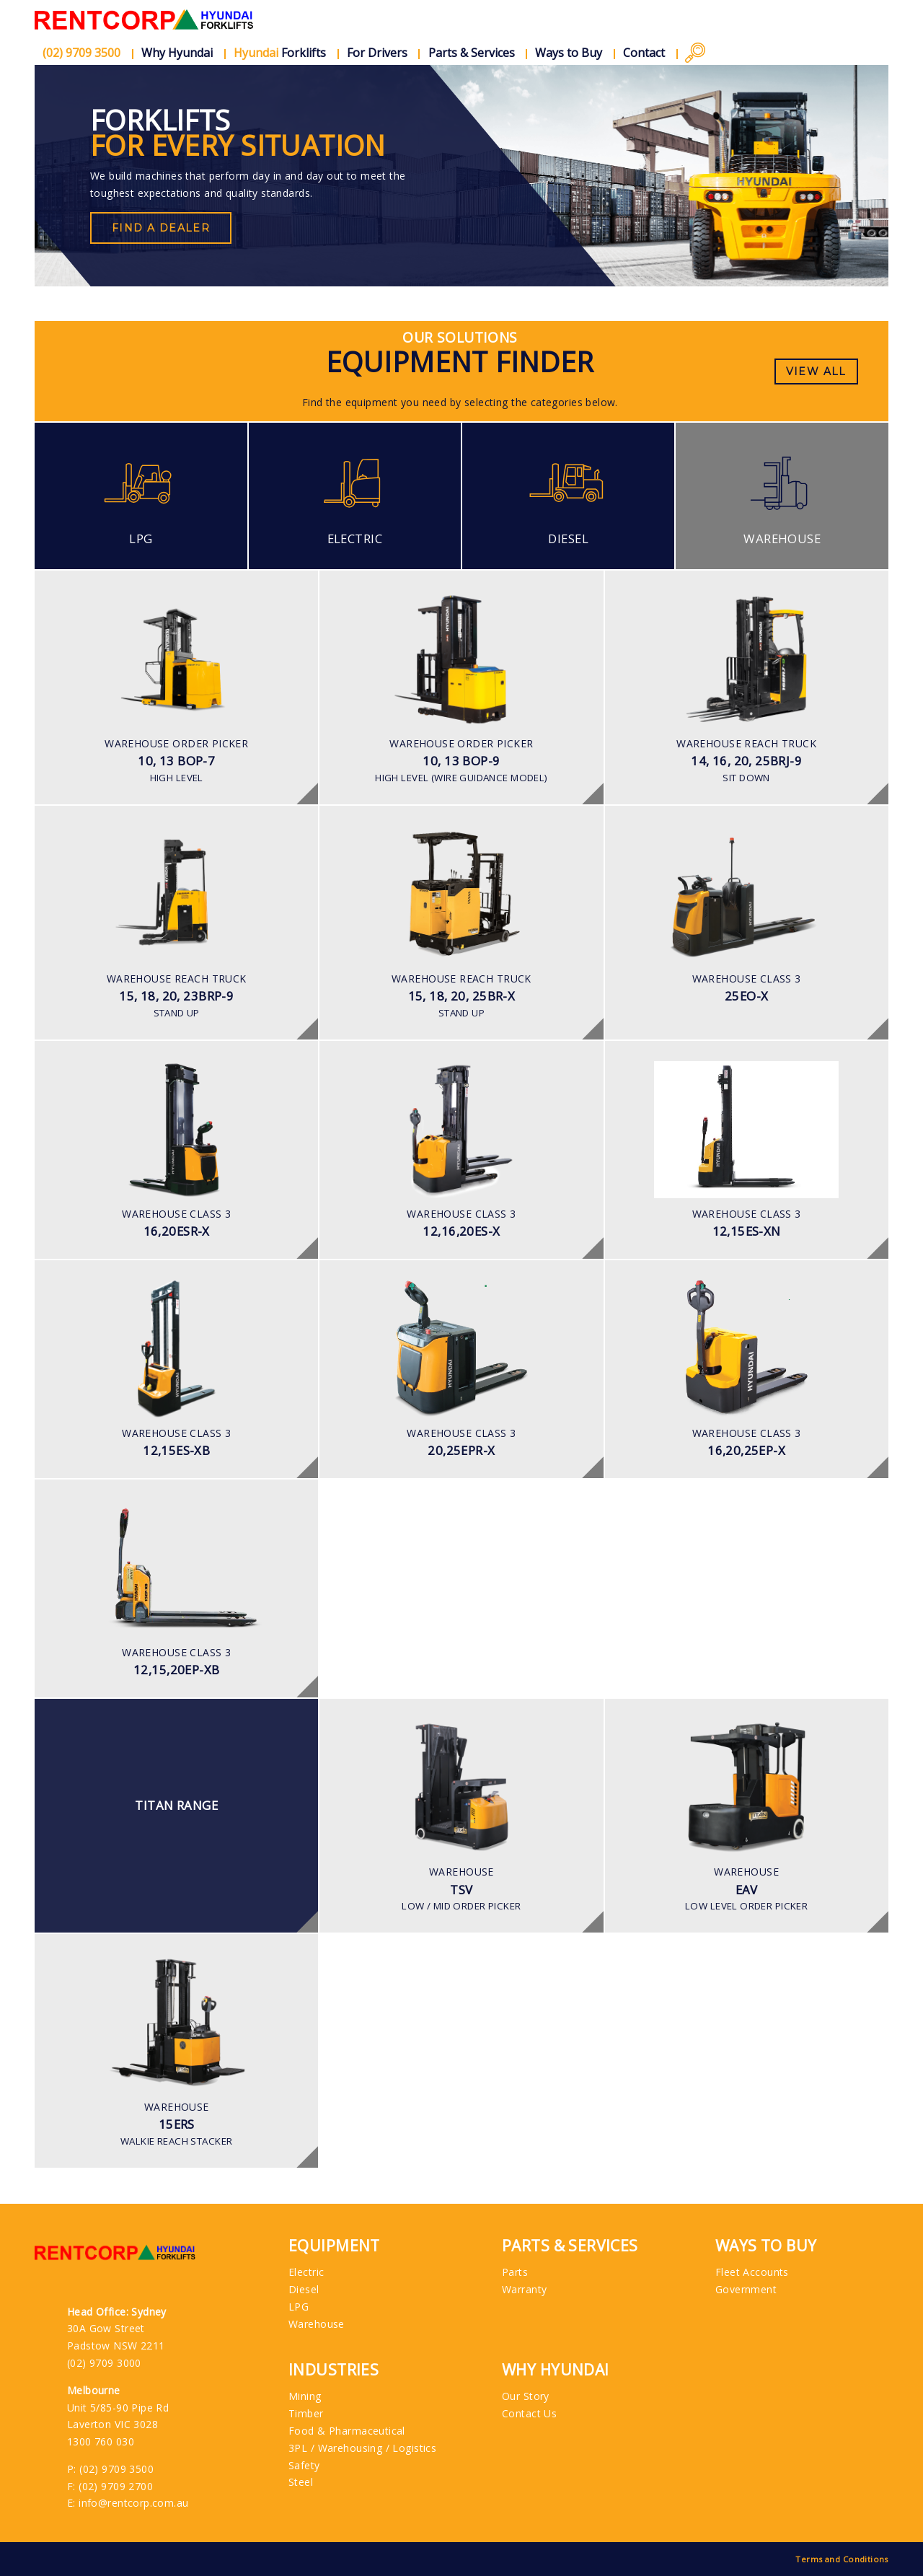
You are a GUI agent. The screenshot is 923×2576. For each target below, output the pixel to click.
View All (816, 371)
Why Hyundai (177, 53)
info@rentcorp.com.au (133, 2503)
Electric (306, 2272)
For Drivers (377, 53)
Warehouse (316, 2324)
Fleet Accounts (752, 2272)
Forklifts (280, 53)
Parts (515, 2272)
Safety (304, 2465)
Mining (305, 2396)
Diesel (303, 2289)
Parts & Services (471, 53)
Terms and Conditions (841, 2559)
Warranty (524, 2289)
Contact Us (529, 2413)
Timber (306, 2413)
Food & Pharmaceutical (346, 2430)
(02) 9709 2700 (116, 2486)
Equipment (334, 2246)
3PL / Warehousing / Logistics (362, 2448)
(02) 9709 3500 (116, 2469)
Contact (644, 53)
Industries (333, 2370)
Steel (300, 2482)
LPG (298, 2306)
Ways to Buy (568, 53)
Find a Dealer (161, 227)
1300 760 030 (100, 2441)
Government (746, 2289)
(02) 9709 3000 (104, 2363)
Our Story (525, 2396)
